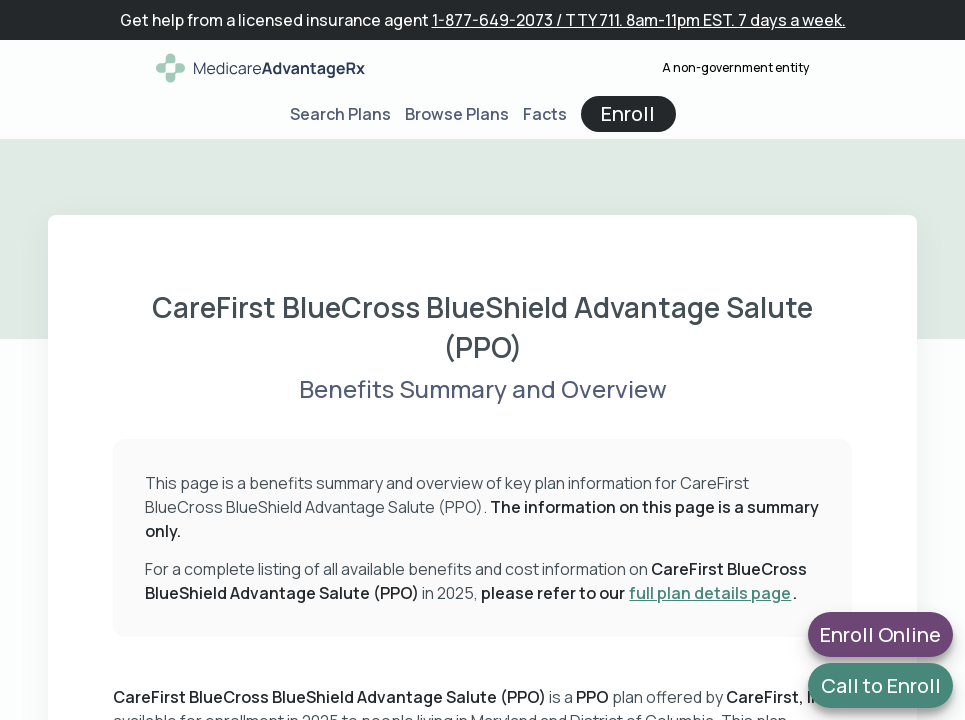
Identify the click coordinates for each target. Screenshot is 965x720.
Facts (545, 114)
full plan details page (710, 593)
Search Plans (340, 114)
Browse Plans (457, 114)
